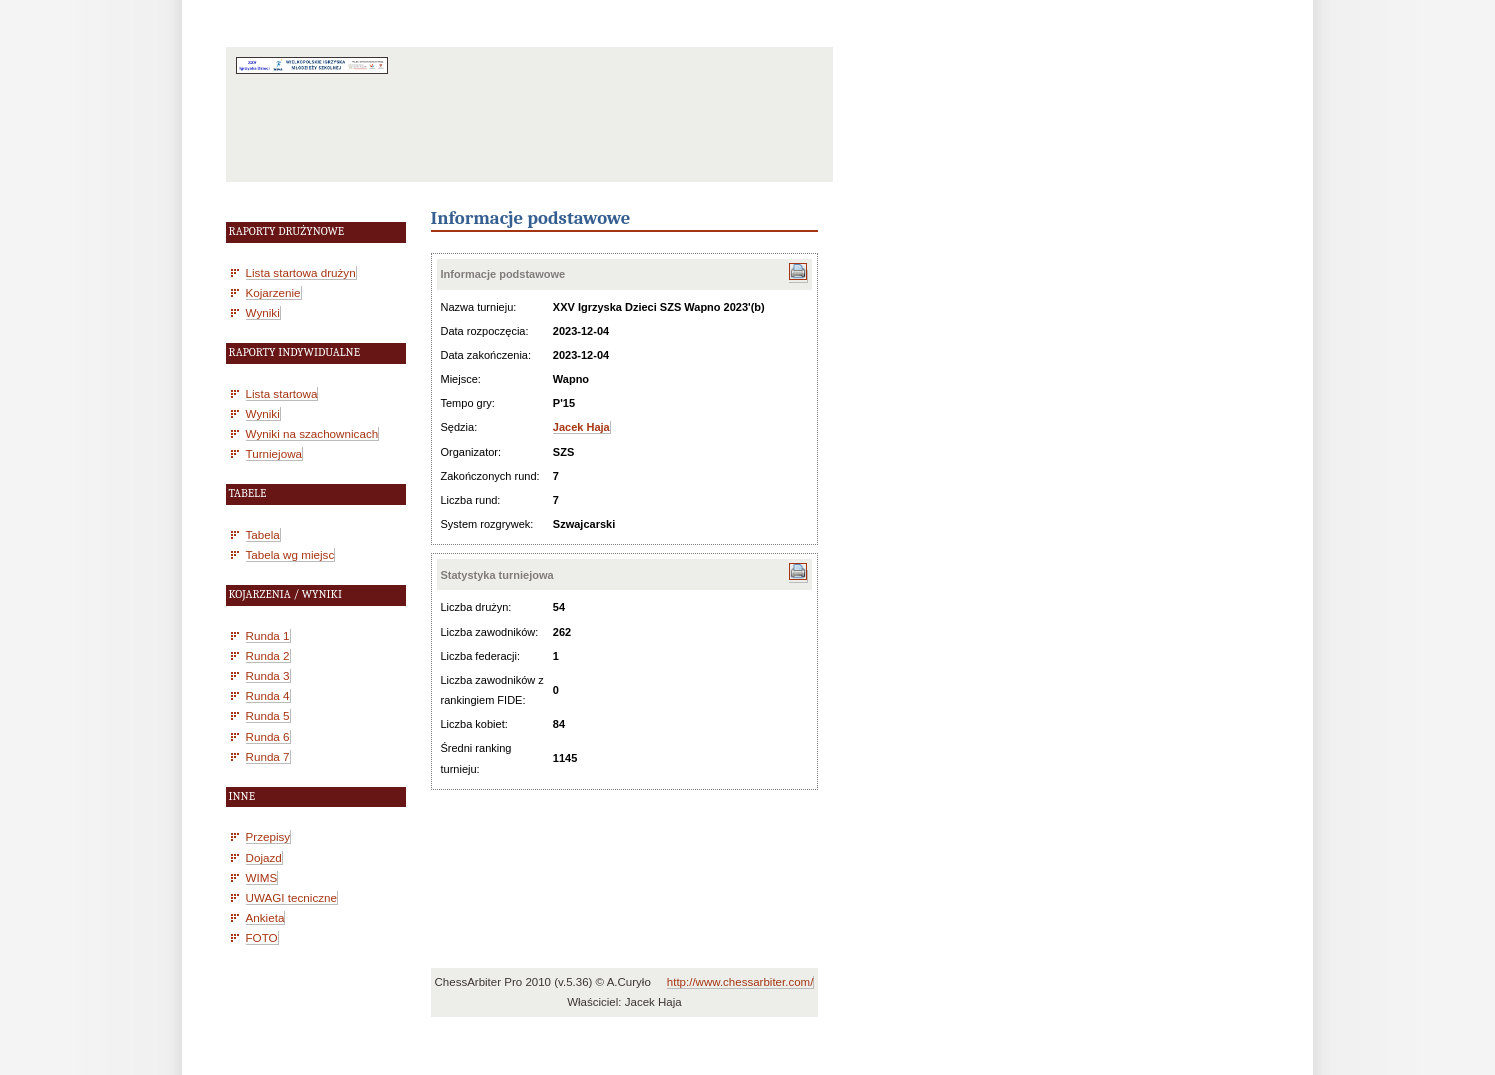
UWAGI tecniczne (292, 897)
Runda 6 (268, 736)
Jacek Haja (581, 427)
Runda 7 (268, 756)
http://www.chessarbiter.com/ (740, 982)
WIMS (262, 877)
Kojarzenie (273, 292)
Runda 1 (268, 635)
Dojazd (264, 857)
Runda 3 (268, 675)
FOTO (262, 937)
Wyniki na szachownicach (312, 433)
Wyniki (263, 312)
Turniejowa (274, 453)
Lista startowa (282, 393)
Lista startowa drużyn (301, 272)
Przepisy (268, 836)
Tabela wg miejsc (290, 554)
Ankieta (265, 917)
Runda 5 (268, 715)
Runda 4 (268, 695)
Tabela (263, 534)
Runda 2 (268, 655)
